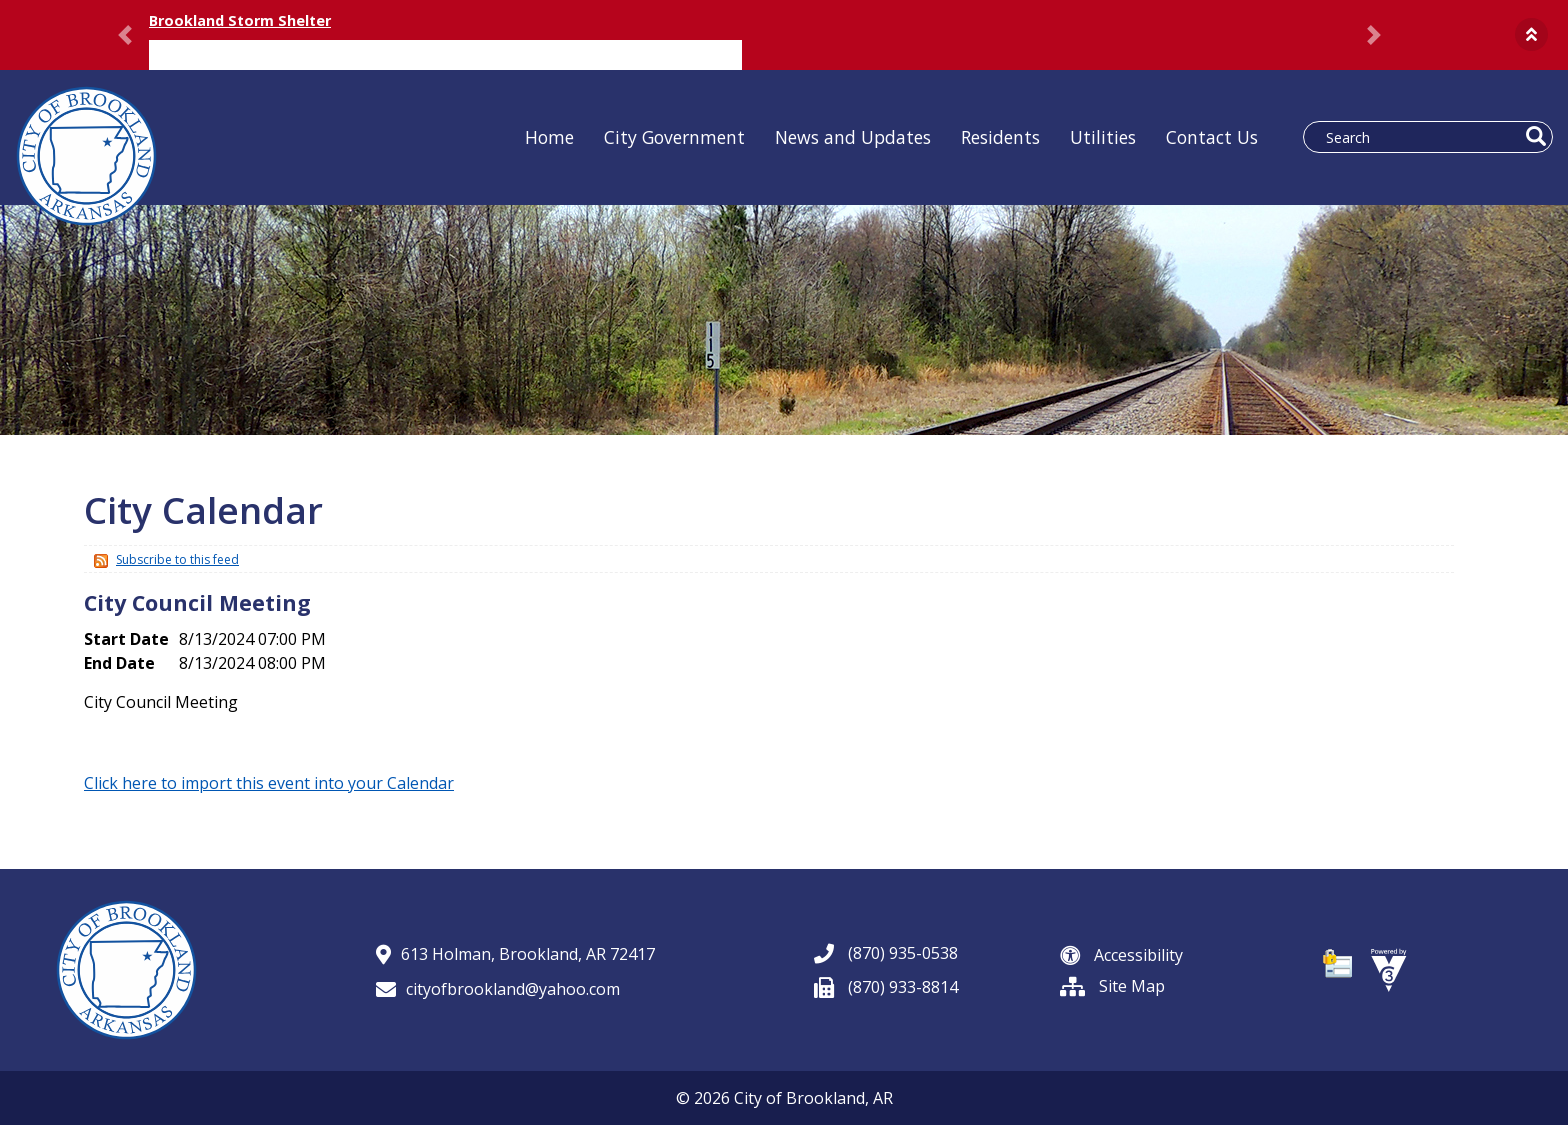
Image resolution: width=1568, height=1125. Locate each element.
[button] (1531, 34)
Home (549, 137)
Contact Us (1212, 137)
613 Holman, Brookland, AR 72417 (515, 954)
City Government (674, 137)
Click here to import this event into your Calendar (269, 783)
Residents (1000, 137)
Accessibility (1121, 955)
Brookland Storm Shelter (240, 20)
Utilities (1103, 137)
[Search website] (1418, 137)
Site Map (1112, 986)
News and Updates (853, 137)
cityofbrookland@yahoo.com (498, 989)
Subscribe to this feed (177, 559)
